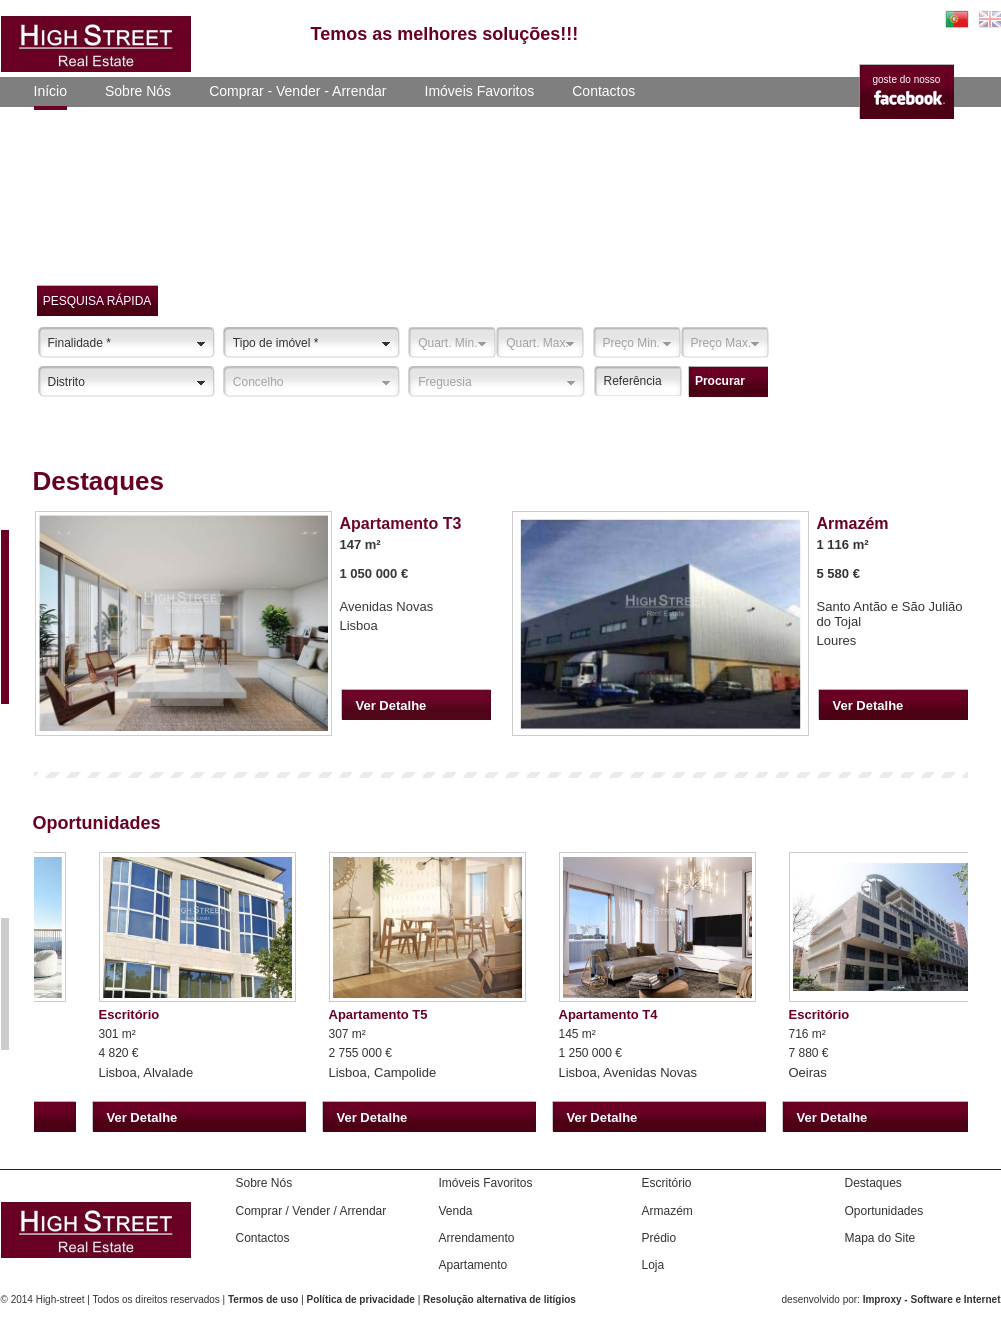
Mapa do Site (880, 1238)
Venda (456, 1211)
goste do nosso (907, 79)
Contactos (603, 91)
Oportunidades (884, 1211)
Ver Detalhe (391, 705)
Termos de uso (263, 1299)
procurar (720, 381)
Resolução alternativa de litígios (499, 1299)
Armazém (667, 1211)
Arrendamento (477, 1238)
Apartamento (473, 1265)
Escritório (667, 1183)
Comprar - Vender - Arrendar (297, 91)
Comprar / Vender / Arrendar (311, 1211)
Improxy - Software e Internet (932, 1299)
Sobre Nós (138, 91)
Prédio (659, 1238)
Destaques (873, 1183)
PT (957, 19)
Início (50, 91)
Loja (653, 1265)
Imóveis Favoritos (480, 91)
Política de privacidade (361, 1299)
